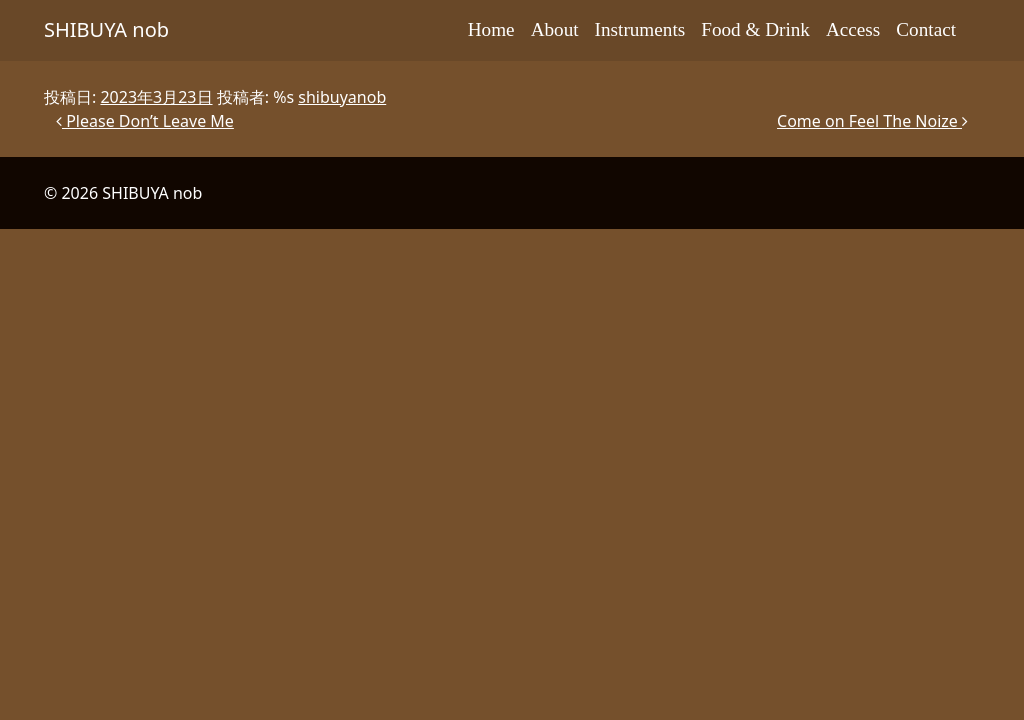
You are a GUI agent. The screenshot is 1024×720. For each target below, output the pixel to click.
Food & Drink (755, 29)
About (555, 29)
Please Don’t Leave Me (145, 121)
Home (491, 29)
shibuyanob (342, 97)
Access (853, 29)
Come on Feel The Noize (872, 121)
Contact (926, 29)
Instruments (640, 29)
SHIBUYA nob (106, 29)
